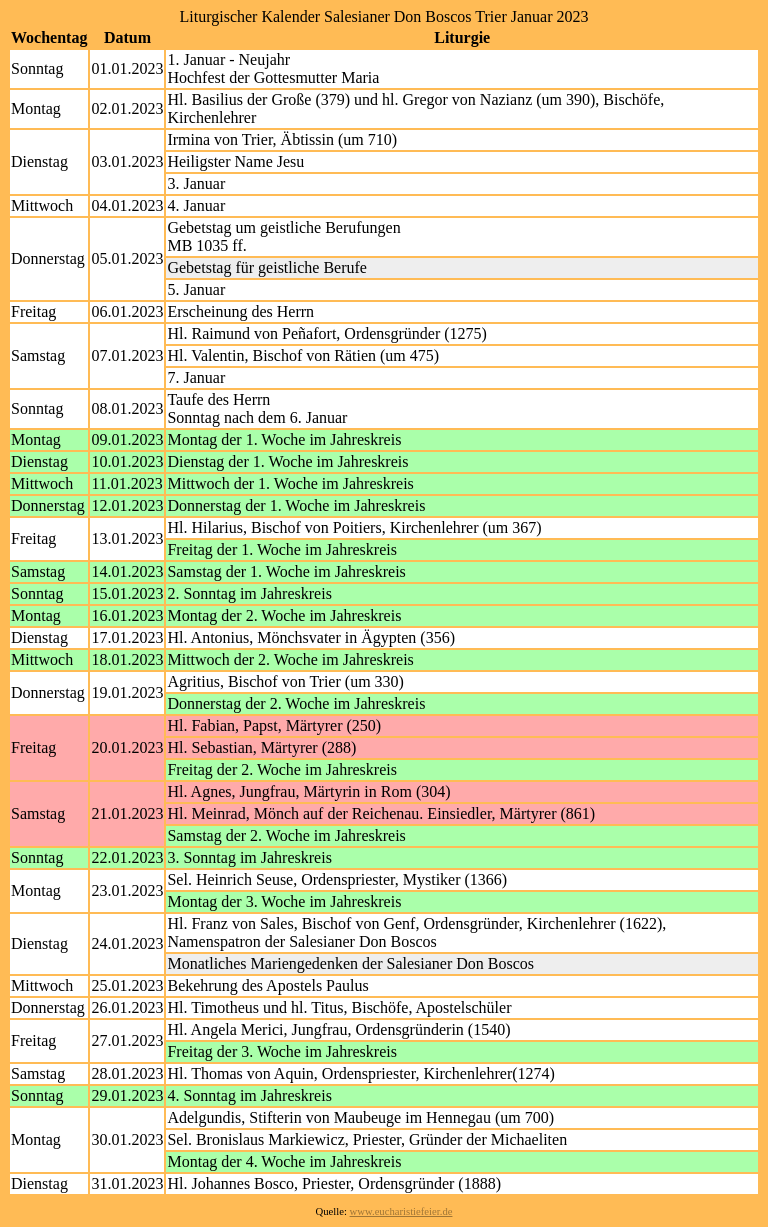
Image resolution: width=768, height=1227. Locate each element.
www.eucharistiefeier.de (401, 1211)
